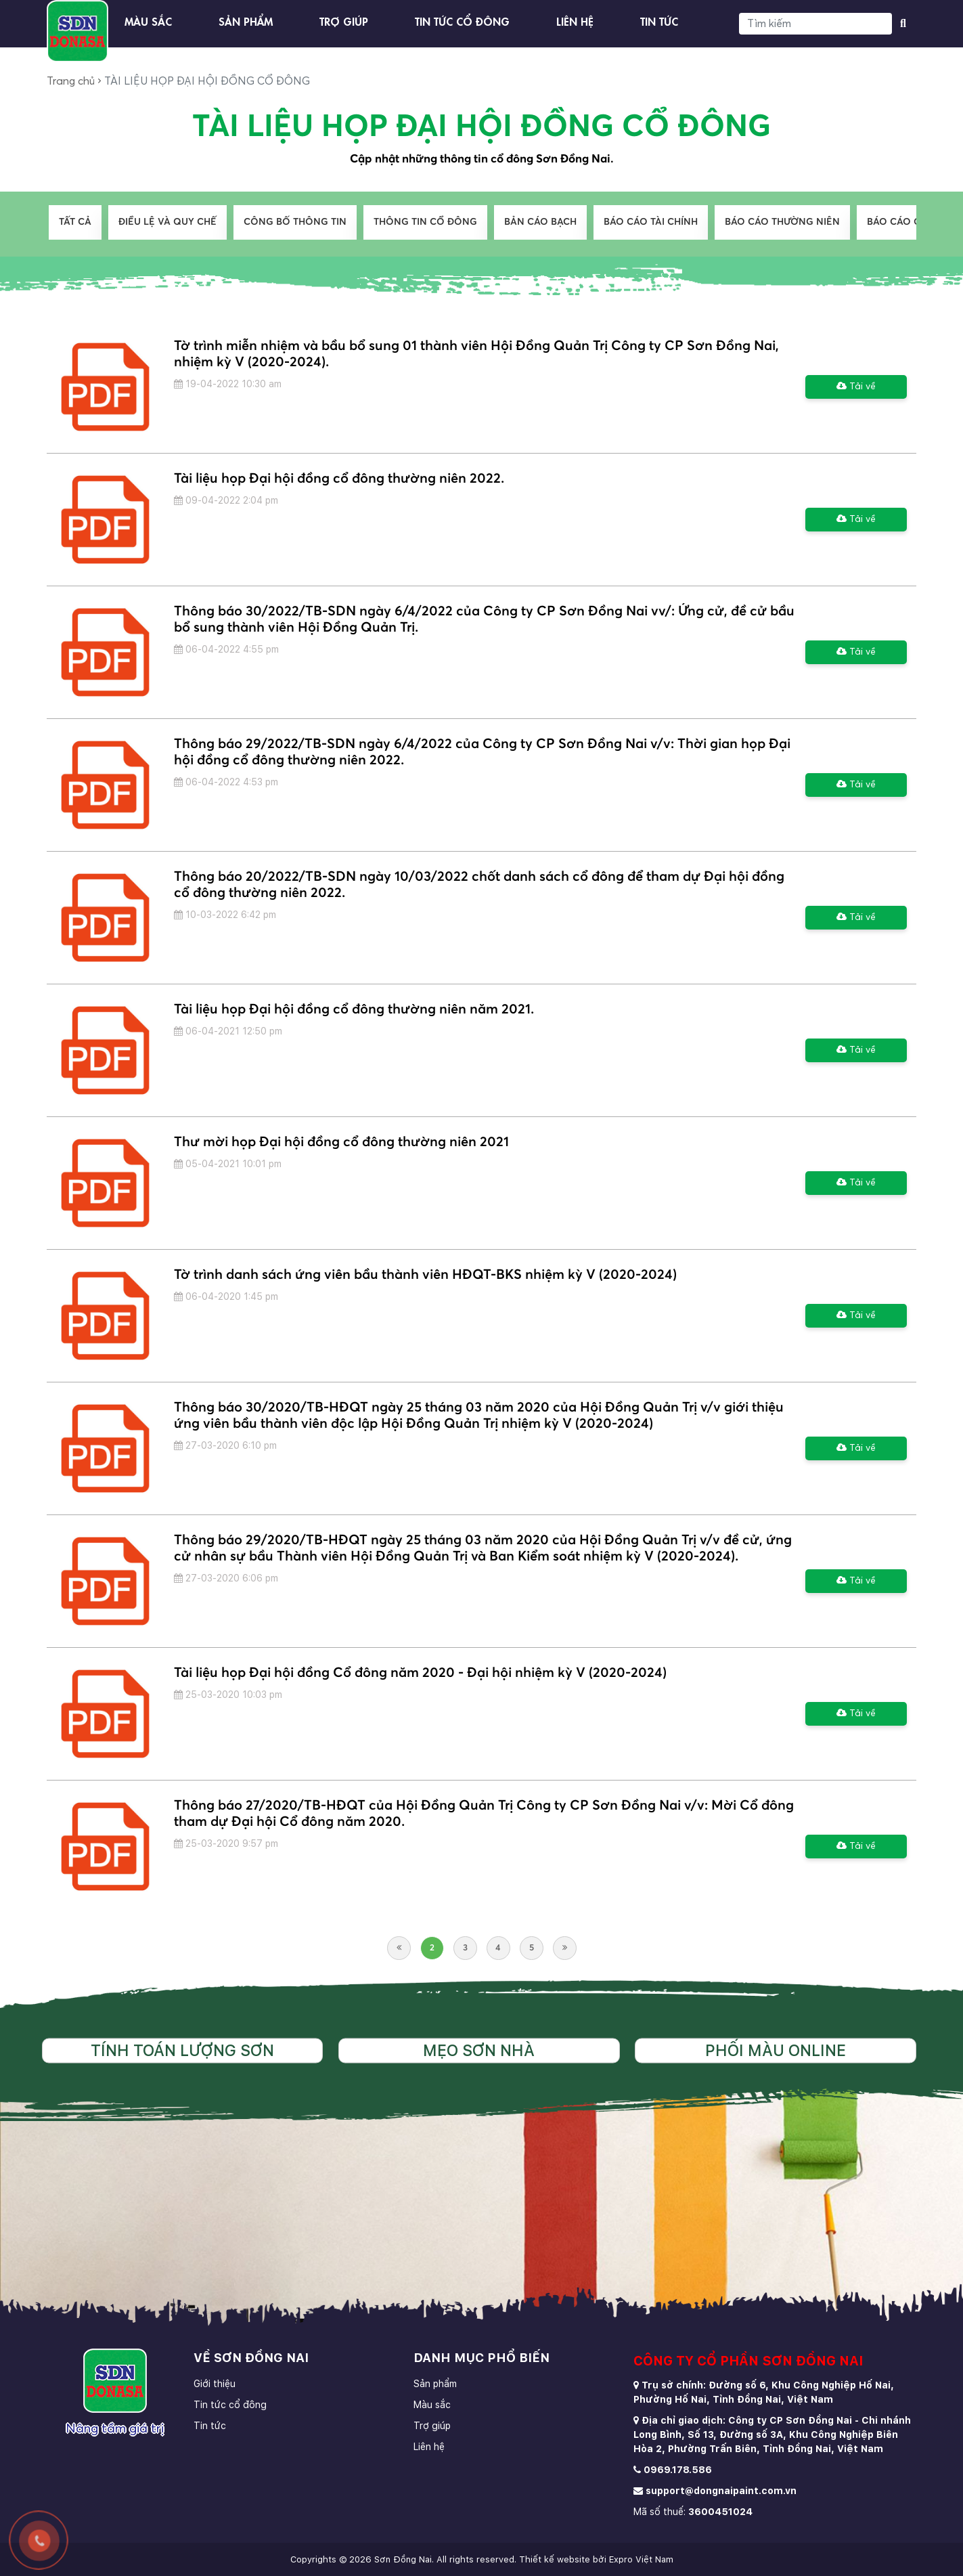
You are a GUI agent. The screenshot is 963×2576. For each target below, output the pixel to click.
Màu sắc (148, 20)
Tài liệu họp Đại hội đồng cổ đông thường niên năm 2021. (354, 1009)
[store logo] (77, 31)
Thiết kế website (554, 2559)
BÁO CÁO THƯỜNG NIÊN (782, 222)
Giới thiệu (215, 2383)
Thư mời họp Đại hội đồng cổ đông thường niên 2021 (341, 1142)
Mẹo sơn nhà (479, 2049)
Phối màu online (775, 2049)
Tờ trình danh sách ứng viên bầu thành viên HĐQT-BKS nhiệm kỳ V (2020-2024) (425, 1275)
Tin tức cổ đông (462, 20)
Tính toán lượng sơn (182, 2049)
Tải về (856, 386)
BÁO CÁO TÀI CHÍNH (651, 222)
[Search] (815, 24)
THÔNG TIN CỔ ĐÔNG (425, 222)
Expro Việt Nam (641, 2559)
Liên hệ (575, 20)
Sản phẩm (246, 20)
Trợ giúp (343, 20)
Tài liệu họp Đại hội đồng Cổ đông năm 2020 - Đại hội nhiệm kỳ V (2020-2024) (420, 1673)
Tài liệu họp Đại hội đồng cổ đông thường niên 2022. (339, 478)
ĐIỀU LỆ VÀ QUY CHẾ (167, 222)
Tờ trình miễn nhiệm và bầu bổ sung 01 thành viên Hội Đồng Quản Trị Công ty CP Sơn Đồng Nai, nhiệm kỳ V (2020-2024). (476, 354)
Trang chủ (71, 81)
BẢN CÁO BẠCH (540, 222)
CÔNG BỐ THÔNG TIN (295, 222)
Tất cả (75, 222)
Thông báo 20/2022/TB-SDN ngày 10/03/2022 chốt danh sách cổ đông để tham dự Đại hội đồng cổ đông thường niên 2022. (479, 885)
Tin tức (659, 20)
